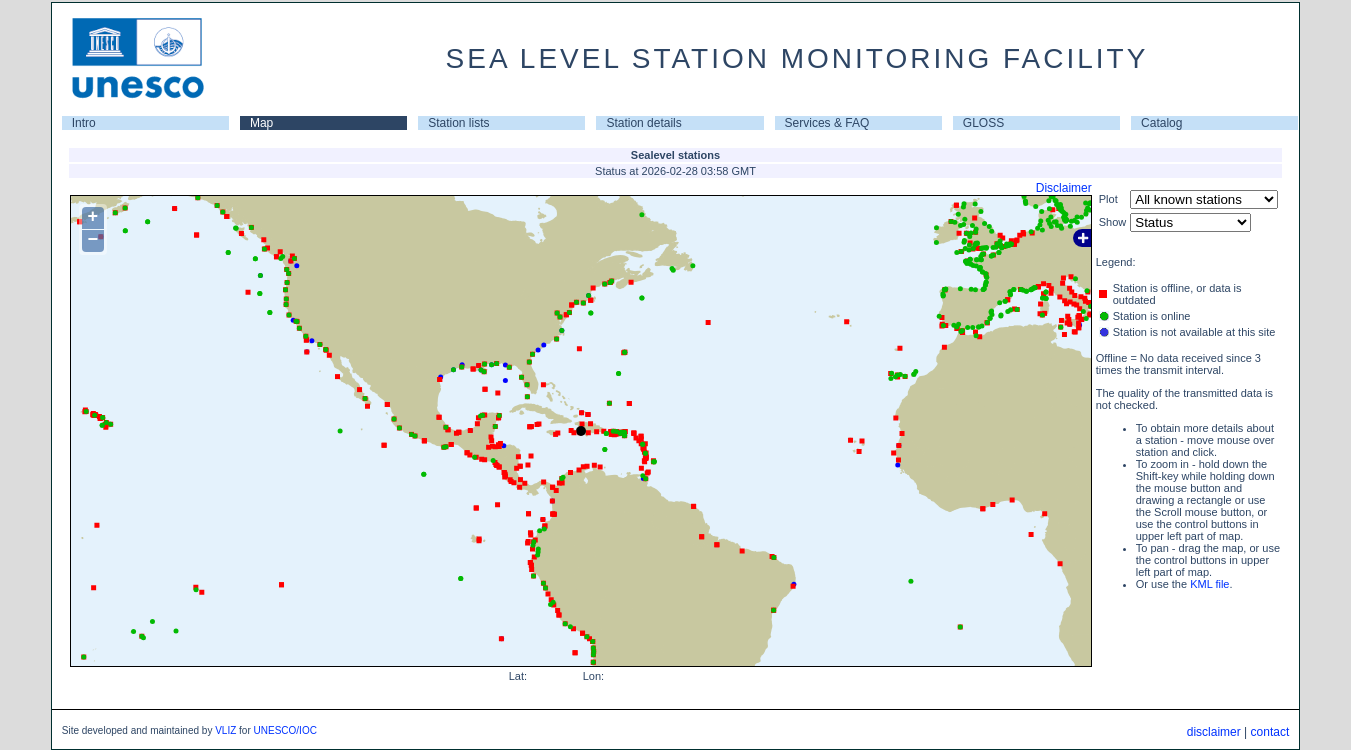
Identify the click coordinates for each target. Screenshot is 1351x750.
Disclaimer (1064, 188)
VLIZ (225, 730)
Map (261, 123)
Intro (84, 123)
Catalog (1161, 123)
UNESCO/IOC (285, 730)
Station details (643, 123)
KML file (1209, 584)
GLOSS (983, 123)
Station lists (458, 123)
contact (1270, 732)
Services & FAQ (827, 123)
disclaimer (1214, 732)
